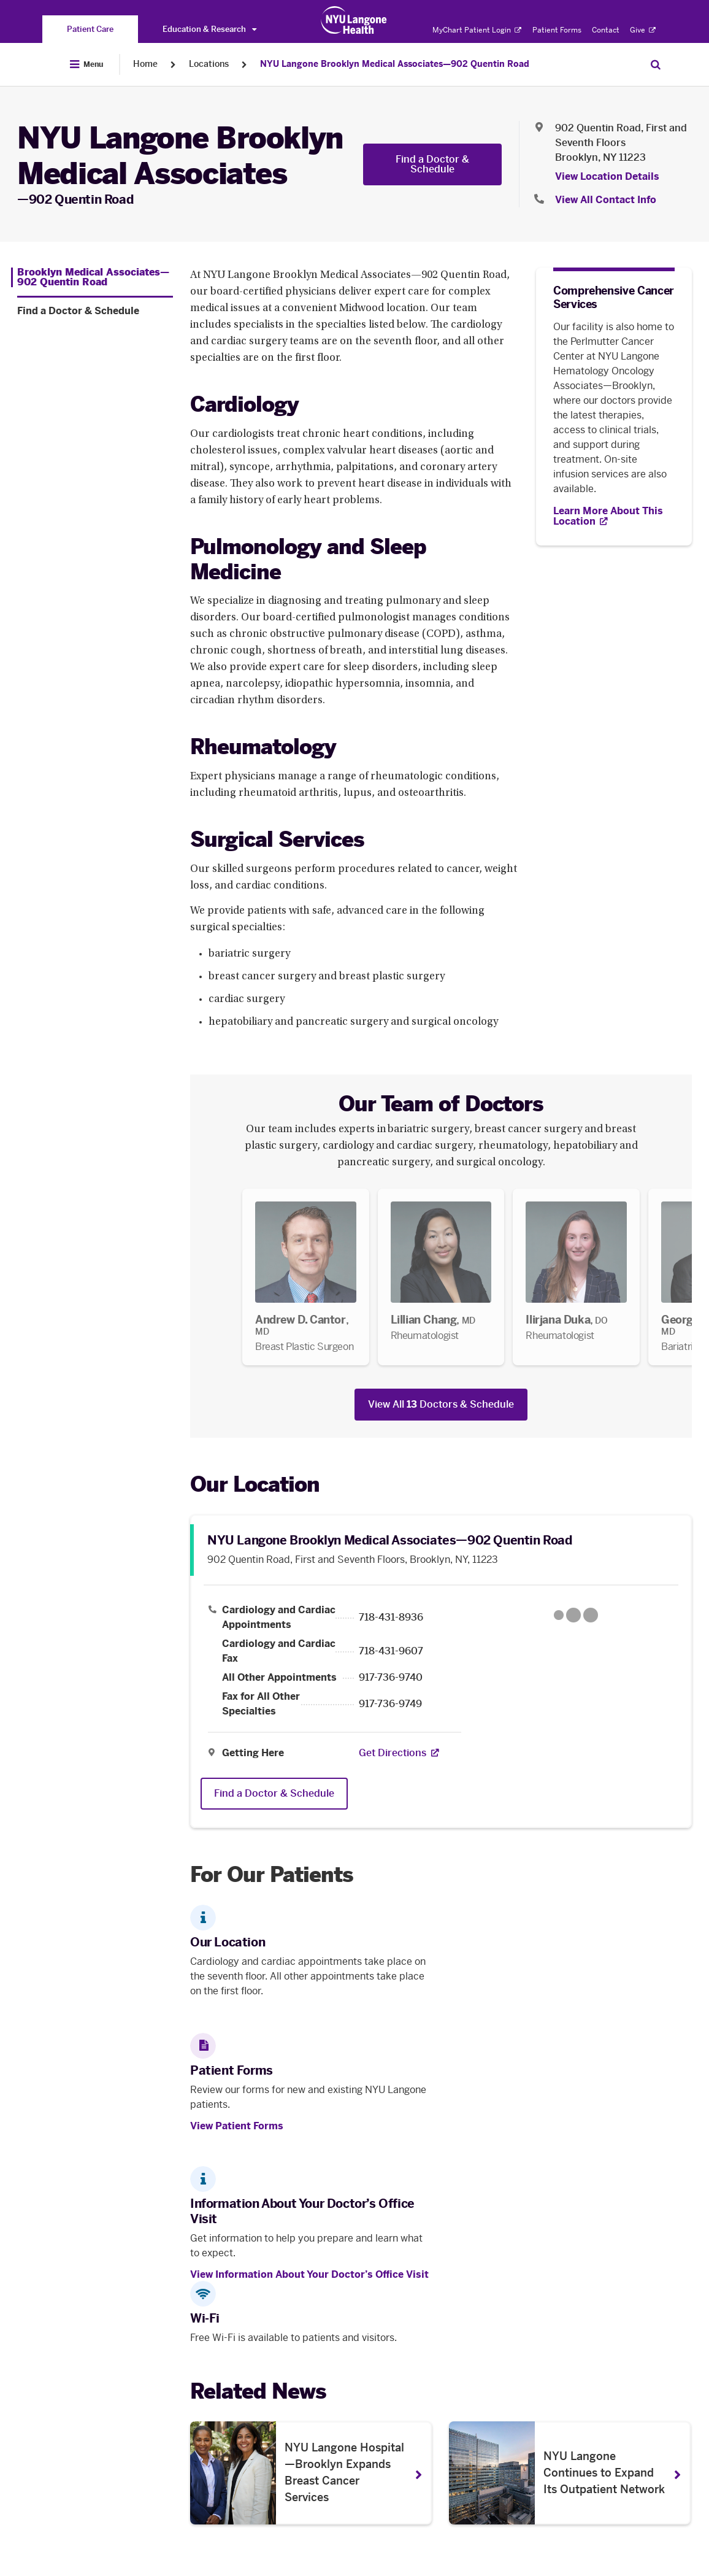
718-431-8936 (391, 1617)
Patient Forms (556, 30)
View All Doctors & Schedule (441, 1404)
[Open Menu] (86, 64)
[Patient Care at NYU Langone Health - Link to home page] (354, 20)
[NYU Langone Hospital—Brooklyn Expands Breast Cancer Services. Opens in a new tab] (311, 2472)
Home (145, 64)
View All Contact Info (605, 200)
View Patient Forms (236, 2126)
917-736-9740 (391, 1678)
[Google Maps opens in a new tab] (575, 1615)
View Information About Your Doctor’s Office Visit (309, 2274)
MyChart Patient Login (476, 30)
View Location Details (607, 176)
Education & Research (209, 29)
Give (643, 30)
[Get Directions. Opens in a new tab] (392, 1753)
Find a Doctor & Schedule (432, 164)
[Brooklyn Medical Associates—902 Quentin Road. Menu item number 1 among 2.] (92, 277)
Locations (209, 64)
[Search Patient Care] (656, 64)
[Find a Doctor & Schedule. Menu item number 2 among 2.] (95, 311)
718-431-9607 (391, 1651)
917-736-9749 (390, 1704)
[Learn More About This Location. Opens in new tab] (614, 516)
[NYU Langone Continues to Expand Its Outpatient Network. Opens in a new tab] (570, 2472)
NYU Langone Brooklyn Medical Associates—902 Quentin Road (394, 64)
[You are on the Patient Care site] (90, 29)
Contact (605, 30)
